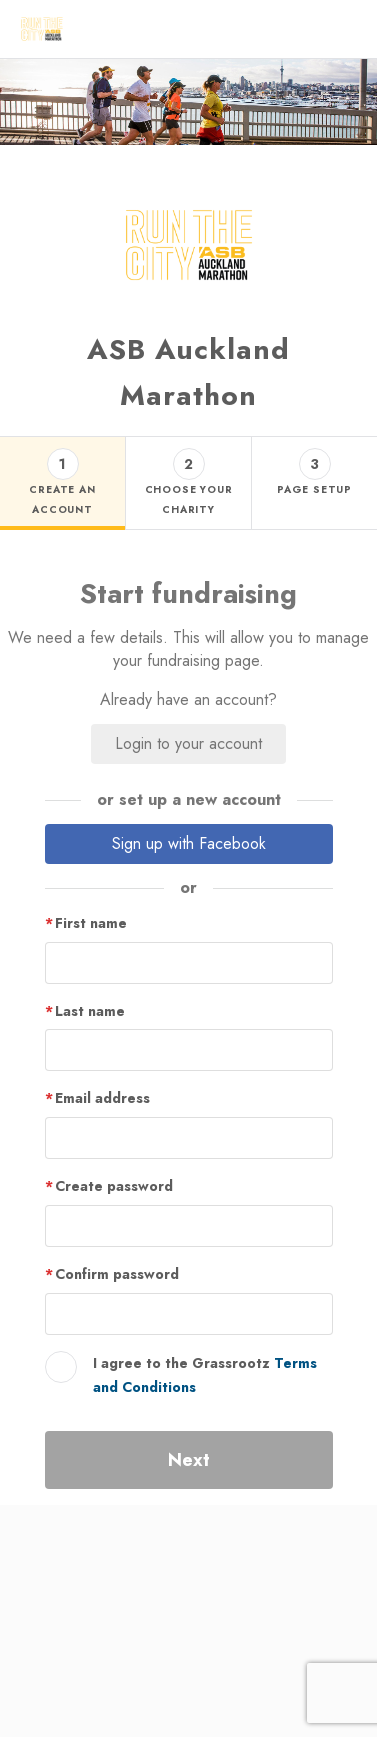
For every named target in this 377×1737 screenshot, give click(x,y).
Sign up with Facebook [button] (189, 843)
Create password (114, 1186)
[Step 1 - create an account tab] (62, 483)
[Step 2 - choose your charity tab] (188, 483)
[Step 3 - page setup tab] (314, 483)
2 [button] (188, 464)
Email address (102, 1098)
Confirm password (117, 1274)
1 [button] (62, 464)
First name (91, 923)
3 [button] (314, 464)
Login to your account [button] (188, 743)
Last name (90, 1011)
